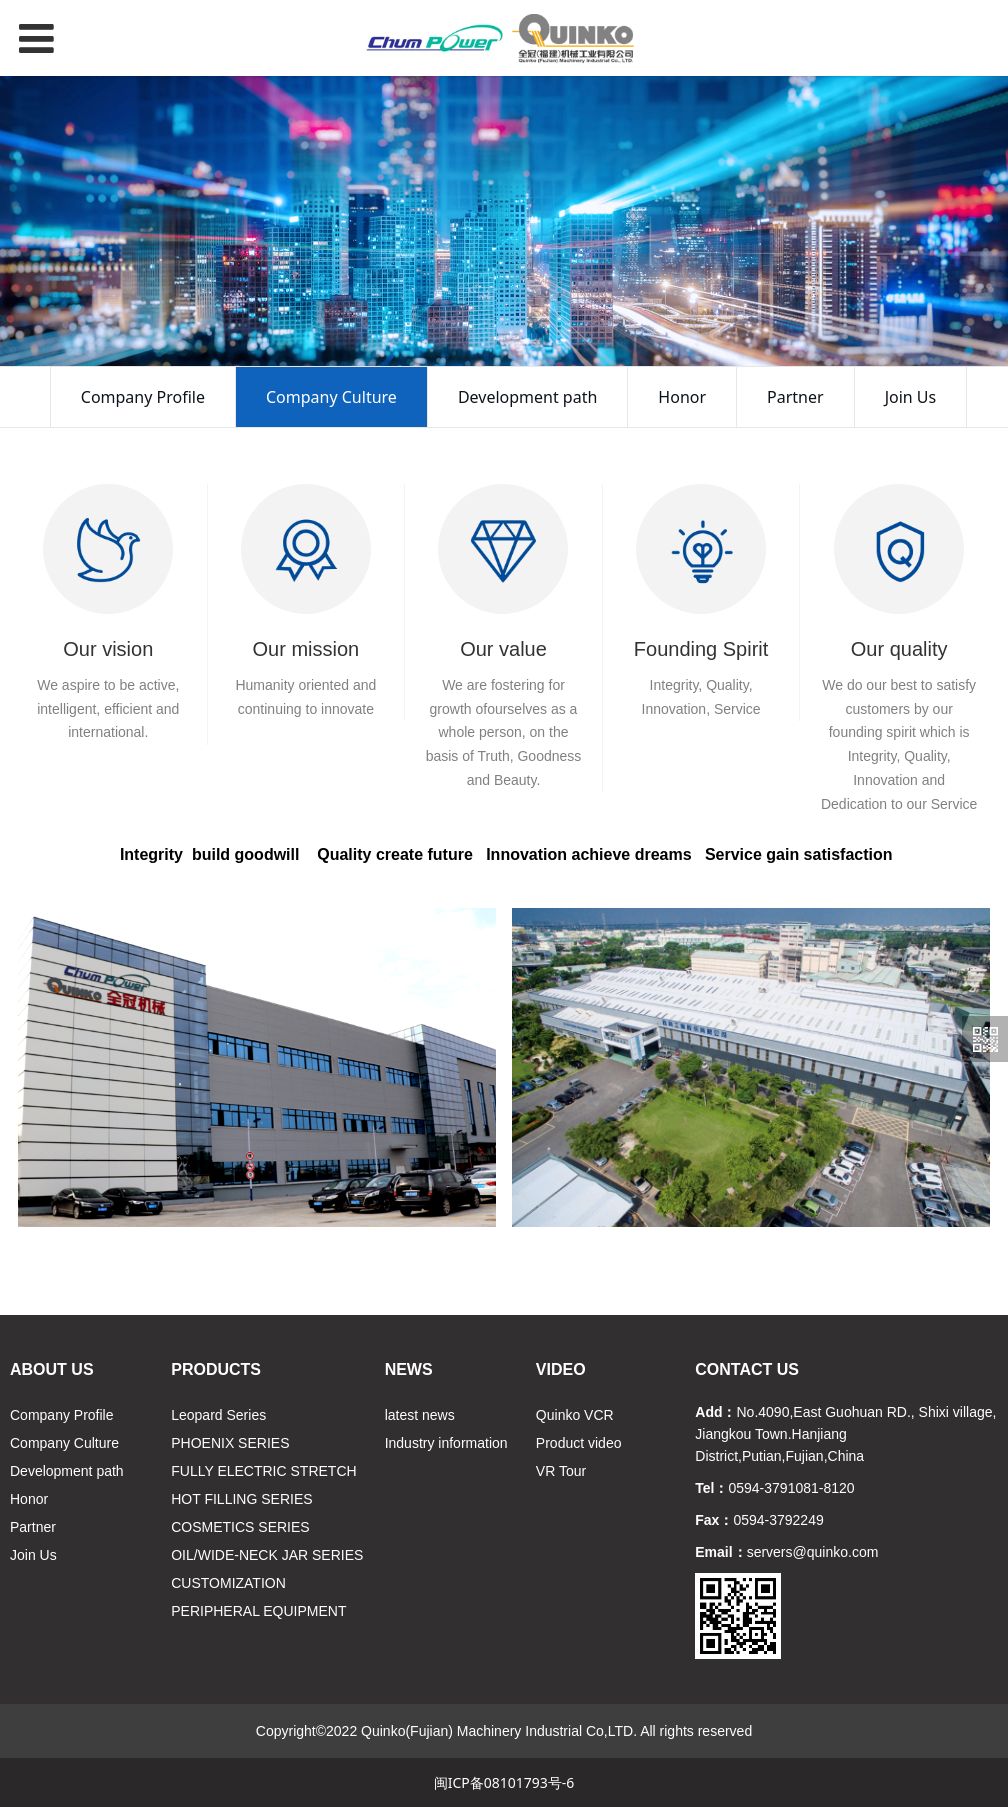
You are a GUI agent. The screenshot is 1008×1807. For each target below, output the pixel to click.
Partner (795, 397)
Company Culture (331, 397)
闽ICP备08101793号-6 (504, 1782)
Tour (572, 1471)
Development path (527, 397)
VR (545, 1471)
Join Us (911, 397)
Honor (682, 397)
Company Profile (143, 397)
